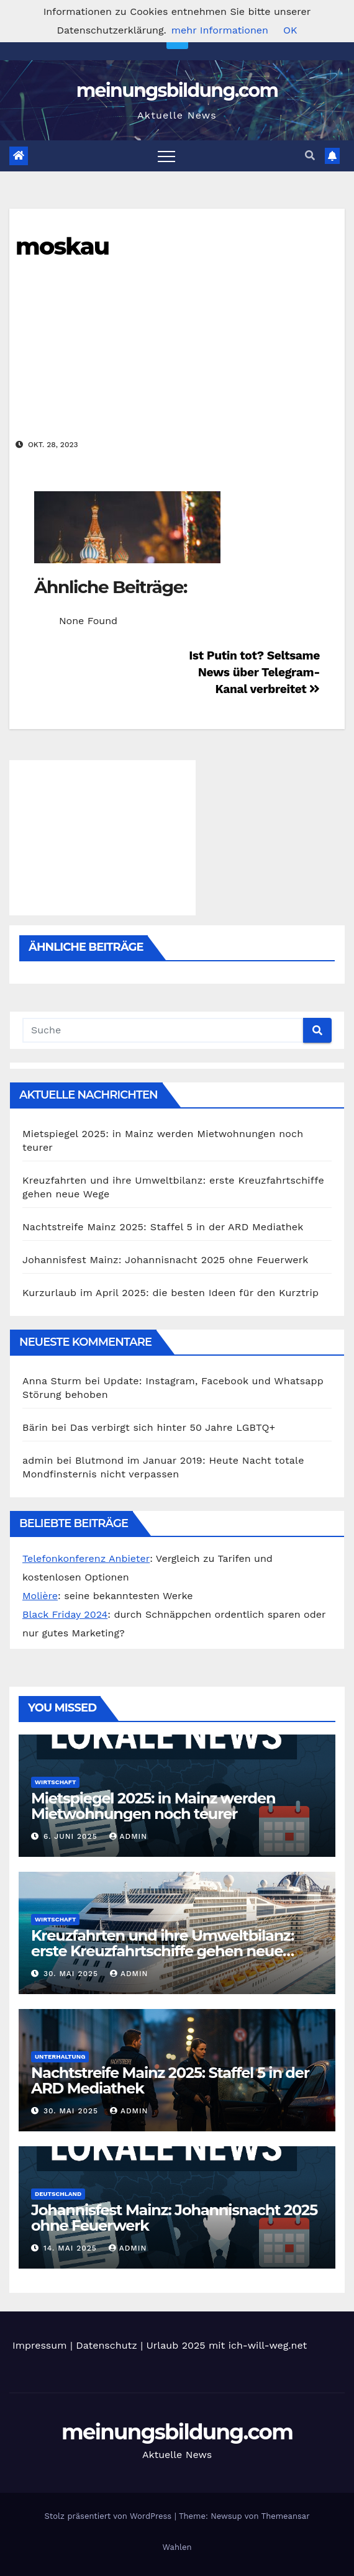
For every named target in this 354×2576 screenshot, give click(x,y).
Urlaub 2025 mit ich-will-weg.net (227, 2345)
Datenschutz (106, 2345)
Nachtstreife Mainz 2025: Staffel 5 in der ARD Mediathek (163, 1227)
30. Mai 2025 (72, 1973)
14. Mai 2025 (71, 2248)
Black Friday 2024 (64, 1614)
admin (128, 1836)
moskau (62, 246)
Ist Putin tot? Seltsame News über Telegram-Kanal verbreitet (254, 672)
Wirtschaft (55, 1782)
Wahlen (177, 2547)
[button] (310, 155)
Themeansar (285, 2516)
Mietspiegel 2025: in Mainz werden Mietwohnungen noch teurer (153, 1806)
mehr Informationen (219, 30)
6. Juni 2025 (72, 1836)
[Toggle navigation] (166, 155)
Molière (40, 1596)
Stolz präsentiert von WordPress (109, 2516)
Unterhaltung (60, 2056)
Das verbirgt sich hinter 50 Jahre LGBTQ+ (173, 1427)
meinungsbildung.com (177, 90)
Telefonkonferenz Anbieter (86, 1558)
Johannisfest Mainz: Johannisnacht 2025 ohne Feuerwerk (165, 1260)
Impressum (39, 2345)
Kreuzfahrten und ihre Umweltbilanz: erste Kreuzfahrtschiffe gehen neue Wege (162, 1950)
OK (290, 30)
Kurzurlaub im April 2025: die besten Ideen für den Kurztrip (170, 1293)
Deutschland (58, 2193)
